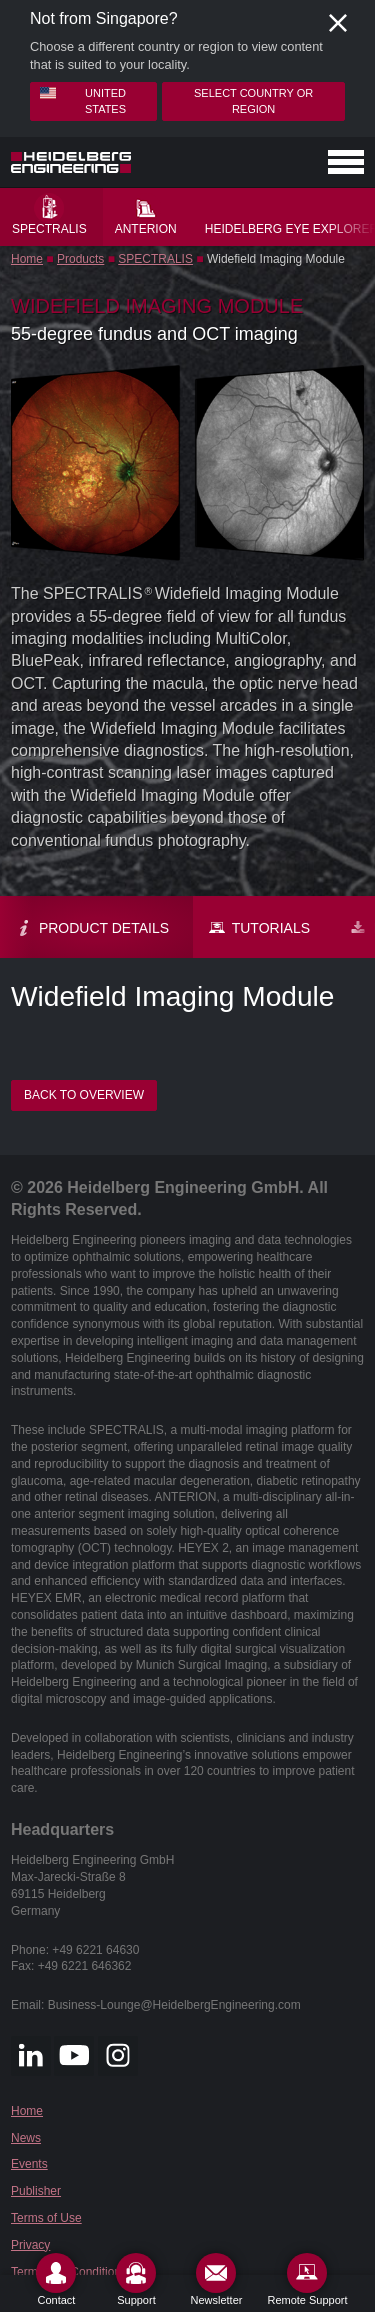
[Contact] (56, 2279)
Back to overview (84, 1095)
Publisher (36, 2191)
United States (83, 100)
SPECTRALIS (155, 259)
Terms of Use (46, 2218)
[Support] (136, 2279)
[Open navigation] (346, 162)
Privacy (30, 2245)
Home (27, 259)
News (26, 2138)
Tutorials (259, 928)
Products (80, 259)
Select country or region (253, 100)
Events (29, 2164)
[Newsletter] (216, 2279)
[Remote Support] (307, 2279)
